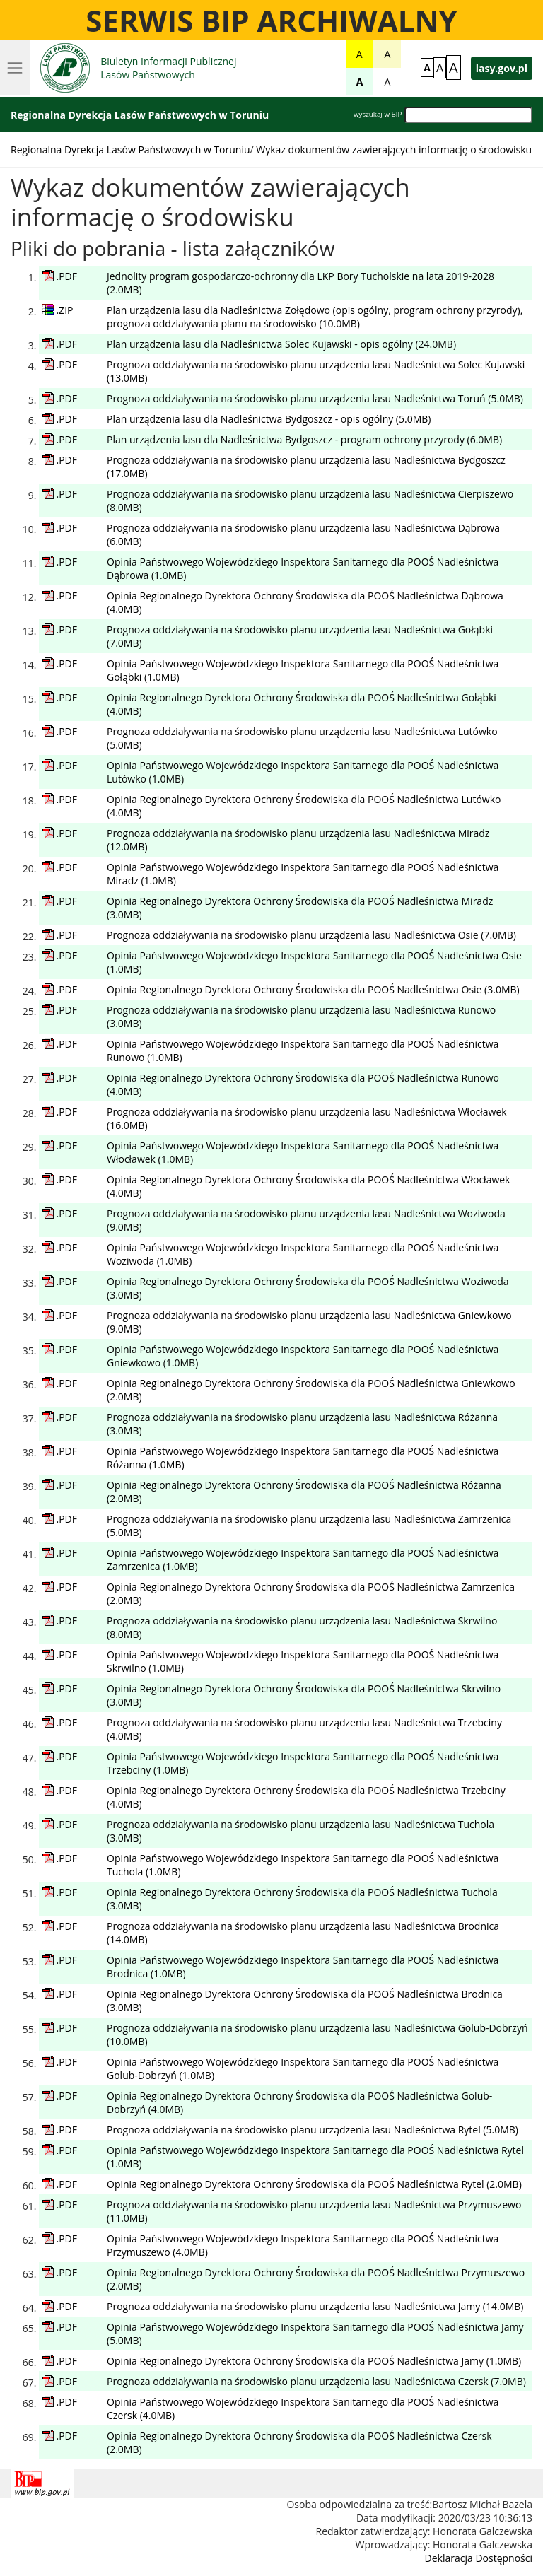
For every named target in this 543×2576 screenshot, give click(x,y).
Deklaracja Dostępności (478, 2558)
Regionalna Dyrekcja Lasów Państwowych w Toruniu (130, 149)
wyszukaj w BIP (378, 114)
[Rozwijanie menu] (15, 68)
